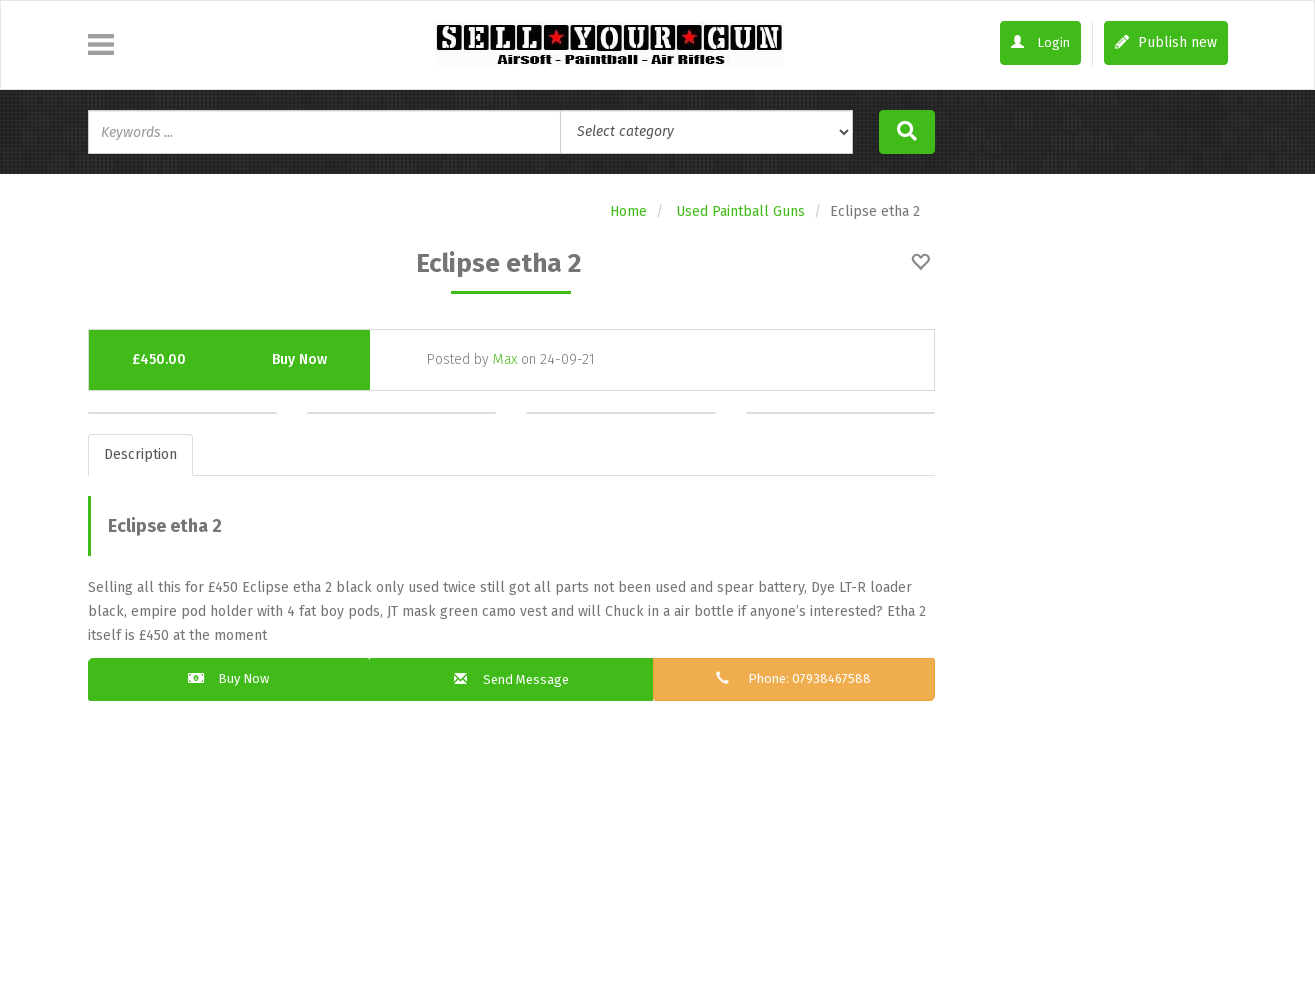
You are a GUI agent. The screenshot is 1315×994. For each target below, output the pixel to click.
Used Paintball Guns (740, 211)
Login (1039, 43)
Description (140, 454)
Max (505, 359)
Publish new (1166, 42)
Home (628, 211)
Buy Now (299, 359)
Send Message (511, 680)
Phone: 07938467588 (794, 679)
